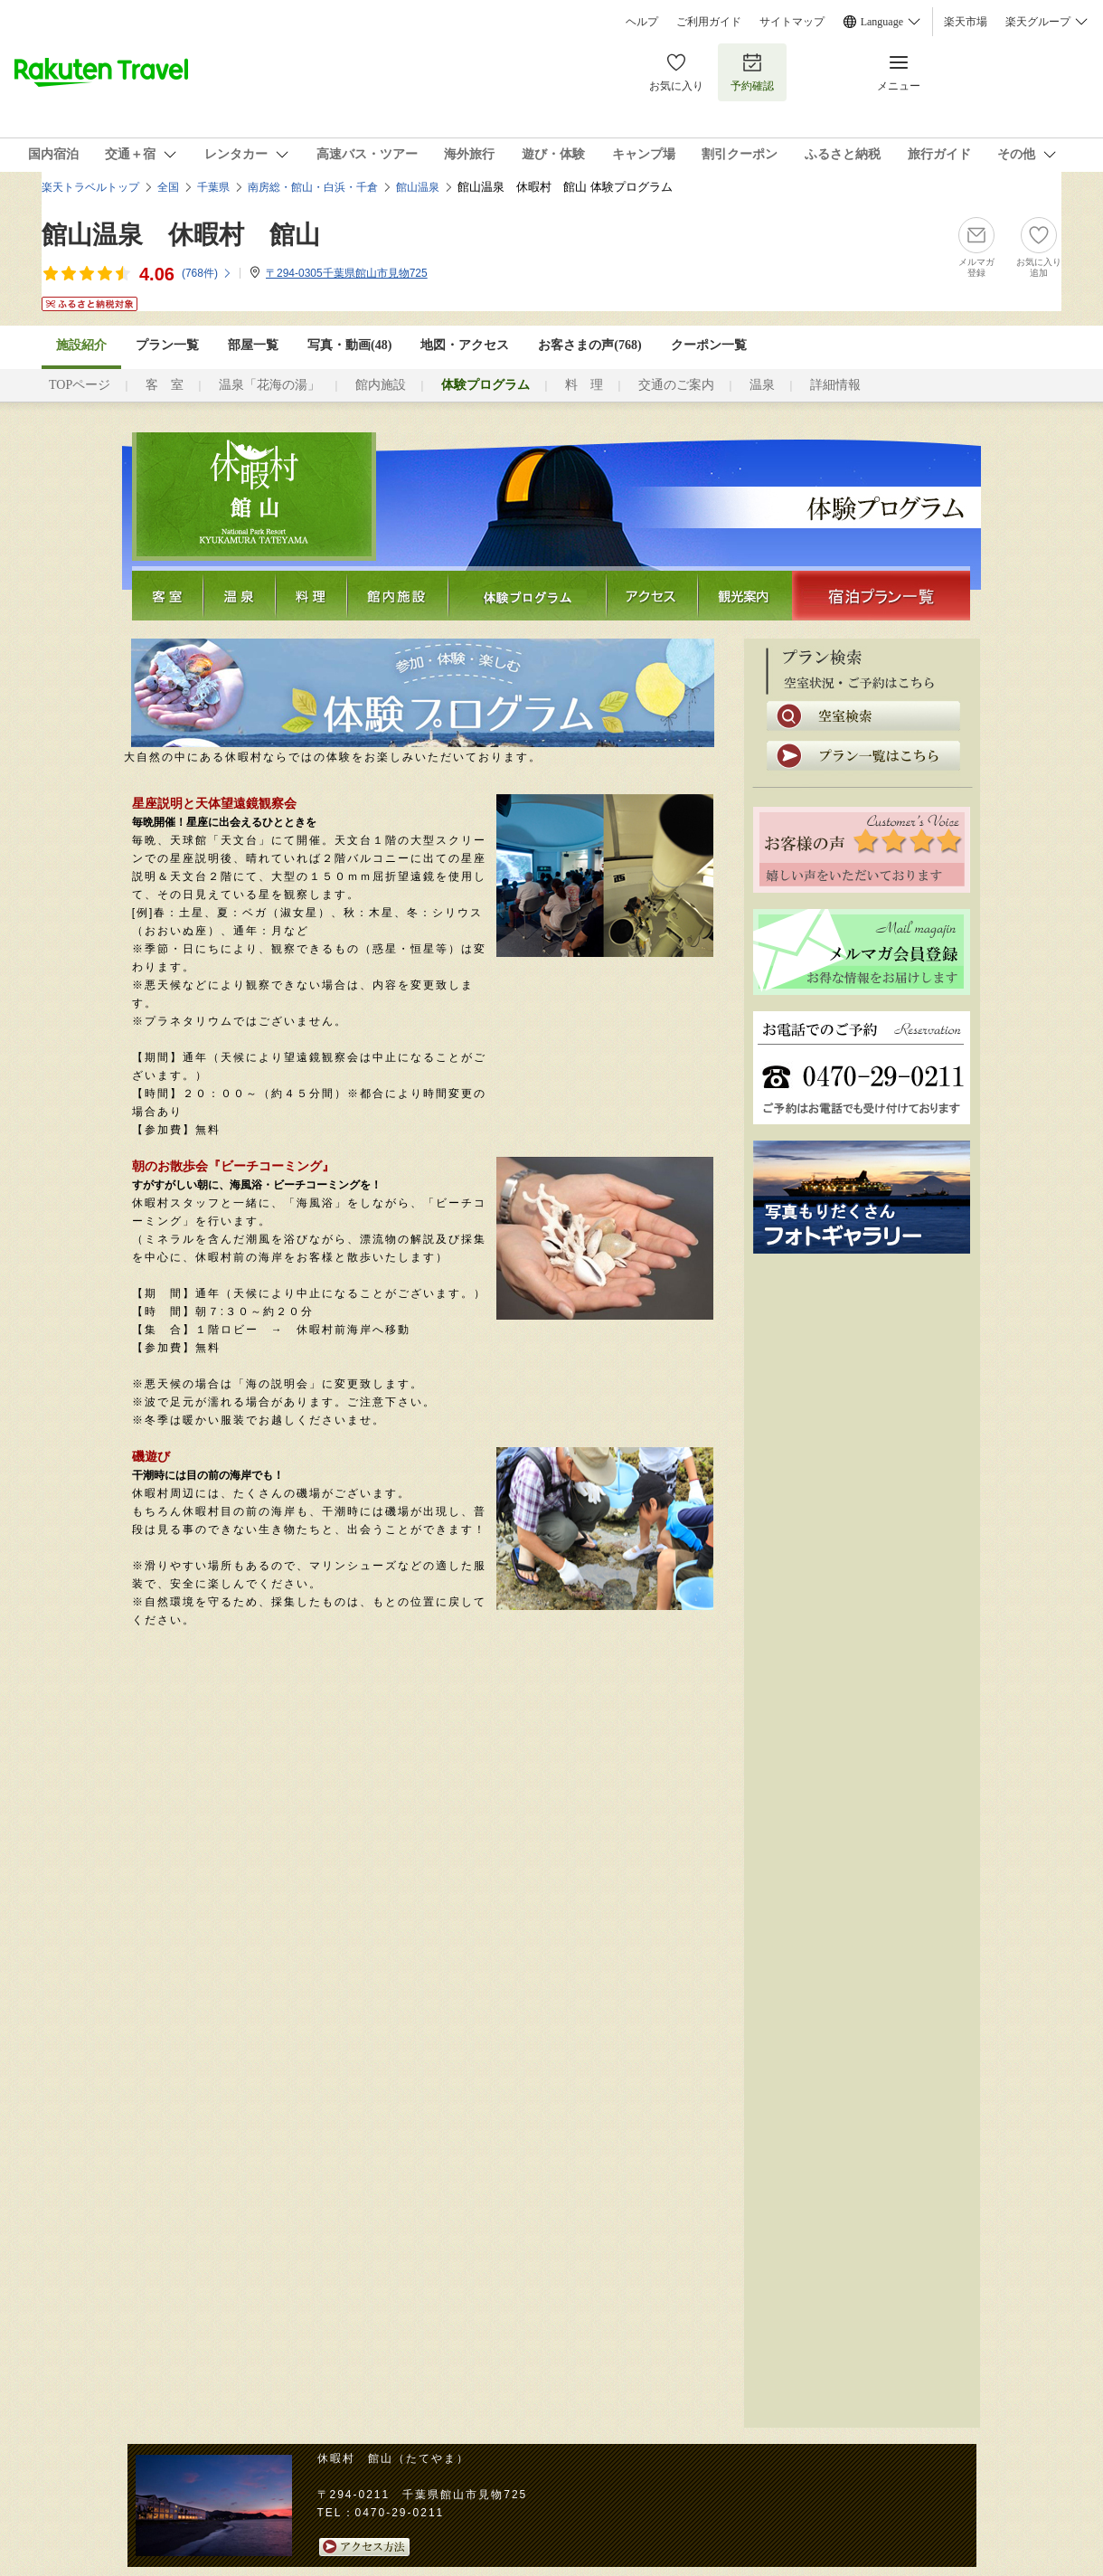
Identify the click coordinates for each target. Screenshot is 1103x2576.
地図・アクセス (464, 345)
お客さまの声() (589, 345)
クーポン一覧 (709, 345)
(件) (207, 273)
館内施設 (380, 385)
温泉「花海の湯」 (269, 385)
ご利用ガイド (708, 21)
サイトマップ (792, 21)
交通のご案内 (676, 385)
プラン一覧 (167, 345)
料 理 (584, 385)
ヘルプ (642, 21)
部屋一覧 (253, 345)
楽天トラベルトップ (90, 187)
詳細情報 (835, 385)
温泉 (762, 385)
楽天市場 (965, 21)
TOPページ (79, 385)
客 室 (165, 385)
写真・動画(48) (349, 345)
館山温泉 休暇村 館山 (181, 235)
